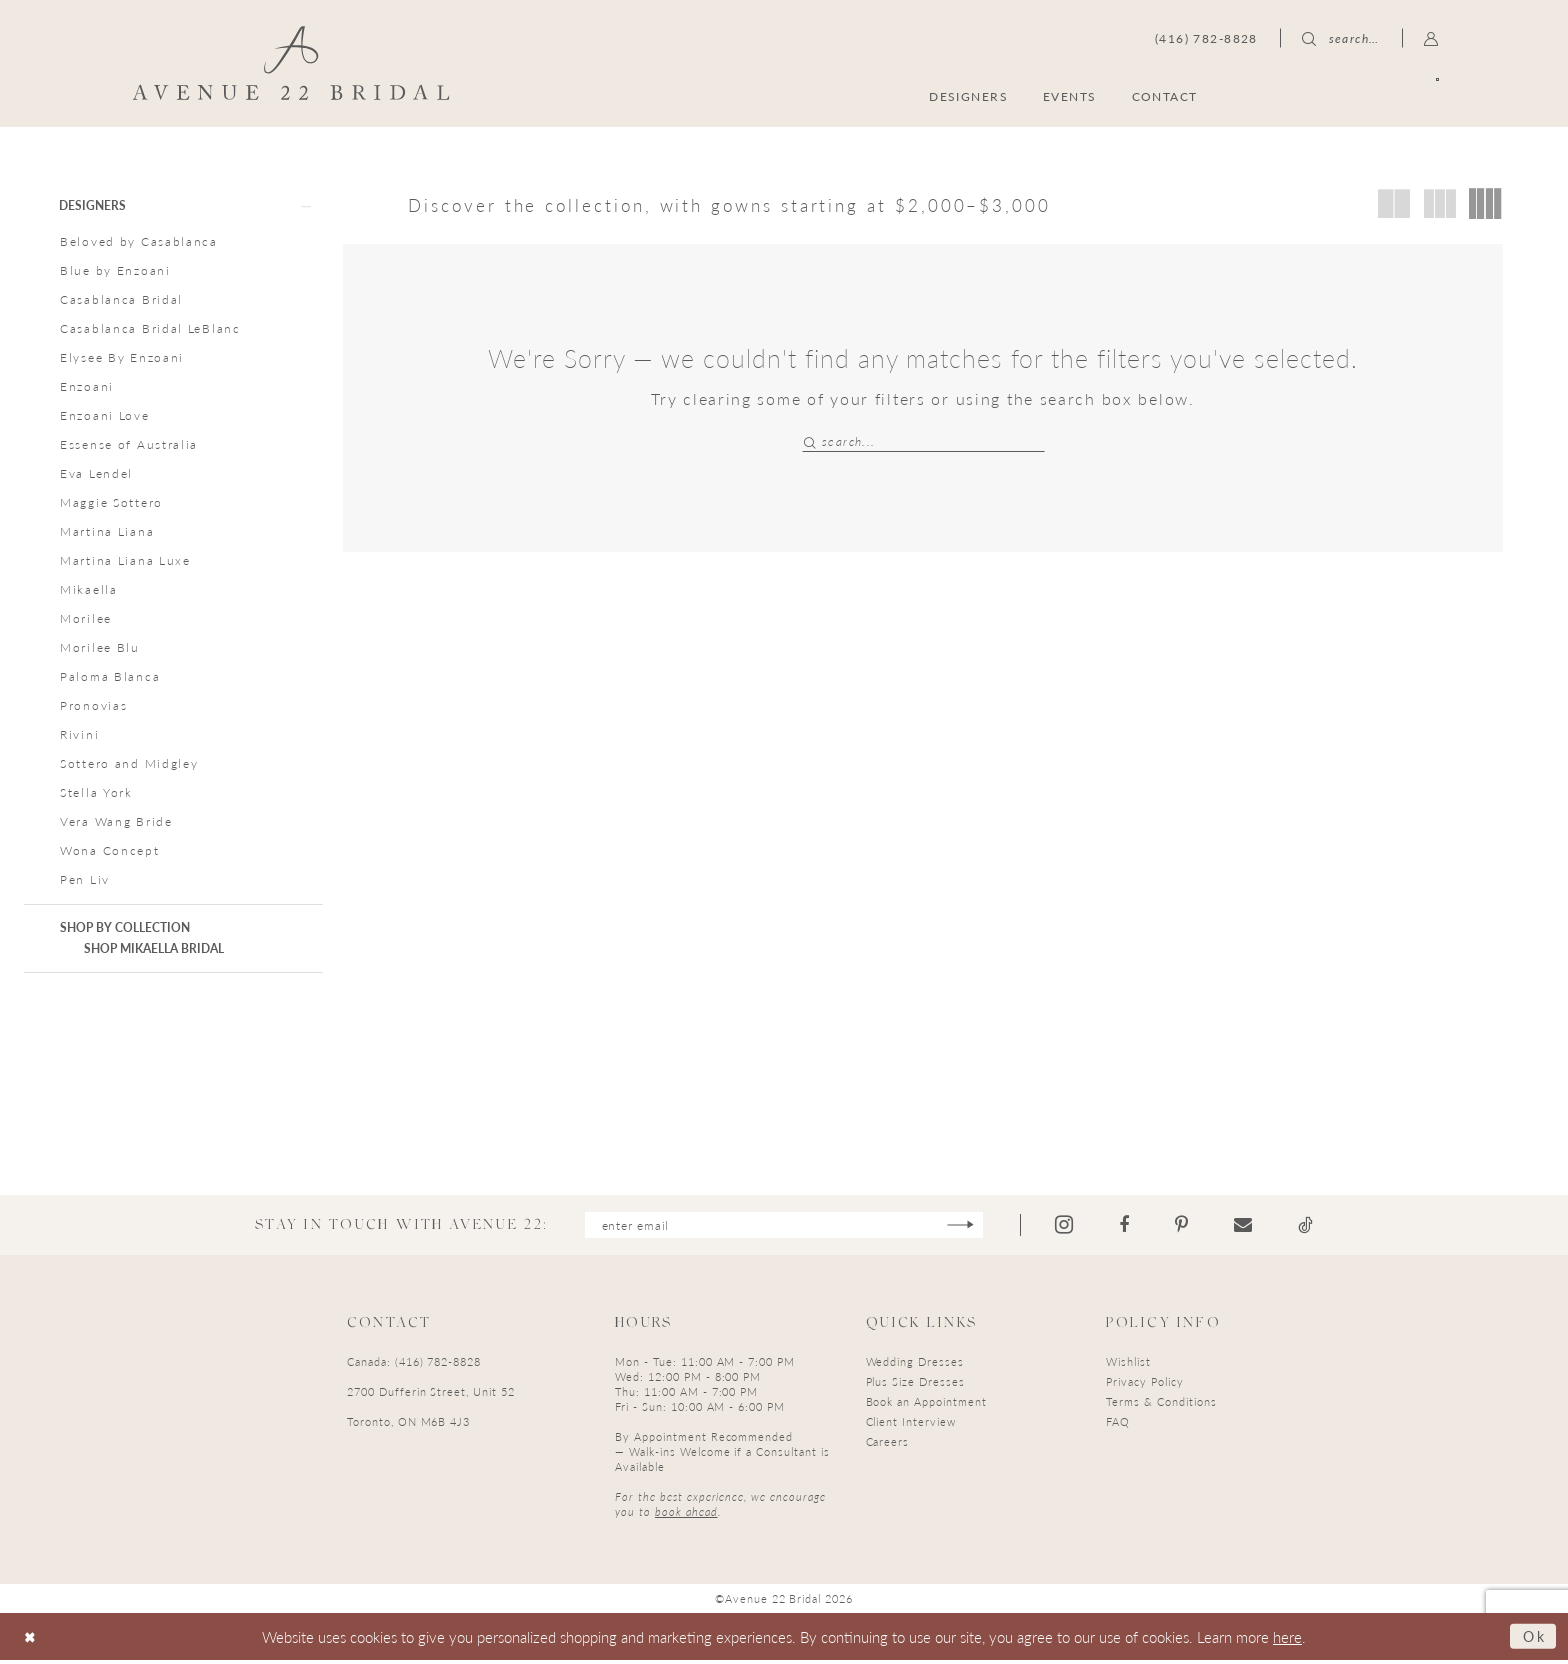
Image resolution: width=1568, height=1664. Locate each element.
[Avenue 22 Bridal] (291, 63)
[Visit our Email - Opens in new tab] (1250, 1228)
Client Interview (911, 1424)
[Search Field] (923, 441)
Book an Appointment (926, 1404)
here (1287, 1639)
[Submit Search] (811, 441)
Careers (888, 1444)
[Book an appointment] (1342, 95)
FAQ (1118, 1424)
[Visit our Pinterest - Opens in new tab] (1188, 1228)
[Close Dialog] (31, 1640)
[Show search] (1341, 38)
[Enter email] (783, 1227)
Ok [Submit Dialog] (1533, 1639)
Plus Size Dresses (915, 1384)
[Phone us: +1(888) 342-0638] (1206, 38)
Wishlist (1128, 1364)
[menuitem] (1342, 95)
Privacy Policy (1144, 1384)
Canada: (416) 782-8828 (414, 1364)
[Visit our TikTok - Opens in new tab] (1312, 1228)
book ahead (686, 1514)
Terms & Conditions (1161, 1404)
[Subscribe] (967, 1227)
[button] (1431, 38)
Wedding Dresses (915, 1364)
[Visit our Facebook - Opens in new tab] (1131, 1228)
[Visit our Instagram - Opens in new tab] (1071, 1227)
